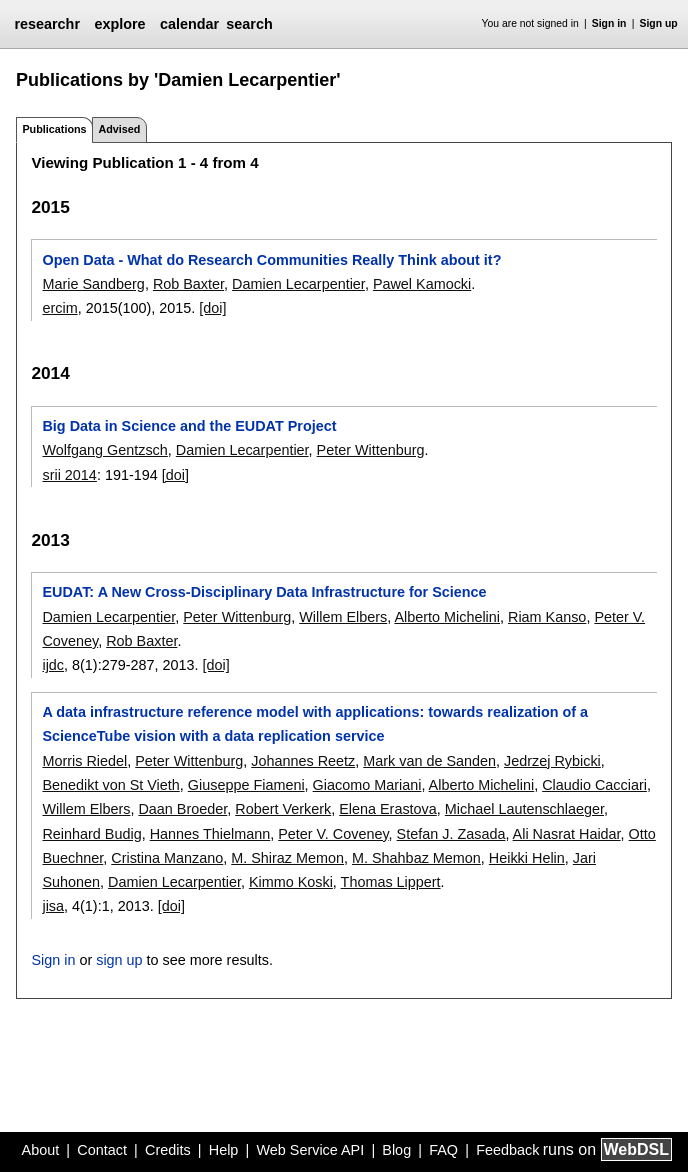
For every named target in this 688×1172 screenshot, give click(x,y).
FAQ (443, 1150)
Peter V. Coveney (333, 834)
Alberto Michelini (447, 617)
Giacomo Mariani (367, 785)
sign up (119, 960)
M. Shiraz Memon (287, 858)
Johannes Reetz (303, 761)
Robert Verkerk (283, 809)
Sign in (609, 23)
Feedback (507, 1150)
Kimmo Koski (291, 882)
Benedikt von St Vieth (110, 785)
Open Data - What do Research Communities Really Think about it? (271, 260)
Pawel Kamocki (422, 284)
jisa (53, 906)
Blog (396, 1150)
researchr (47, 24)
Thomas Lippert (391, 882)
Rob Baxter (188, 284)
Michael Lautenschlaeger (524, 809)
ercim (59, 308)
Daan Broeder (182, 809)
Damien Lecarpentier (298, 284)
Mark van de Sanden (429, 761)
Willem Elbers (343, 617)
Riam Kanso (547, 617)
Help (224, 1150)
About (41, 1150)
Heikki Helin (527, 858)
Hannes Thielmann (210, 834)
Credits (168, 1150)
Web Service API (310, 1150)
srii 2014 (69, 475)
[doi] (212, 308)
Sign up (659, 23)
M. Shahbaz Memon (416, 858)
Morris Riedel (84, 761)
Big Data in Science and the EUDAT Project (189, 426)
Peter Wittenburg (371, 450)
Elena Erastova (388, 809)
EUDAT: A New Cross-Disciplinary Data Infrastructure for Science (264, 592)
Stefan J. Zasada (451, 834)
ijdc (53, 665)
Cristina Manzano (167, 858)
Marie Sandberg (93, 284)
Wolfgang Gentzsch (104, 450)
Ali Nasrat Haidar (567, 834)
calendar (189, 24)
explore (119, 24)
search (249, 24)
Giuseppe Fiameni (246, 785)
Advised (119, 129)
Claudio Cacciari (594, 785)
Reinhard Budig (91, 834)
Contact (102, 1150)
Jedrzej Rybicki (552, 761)
